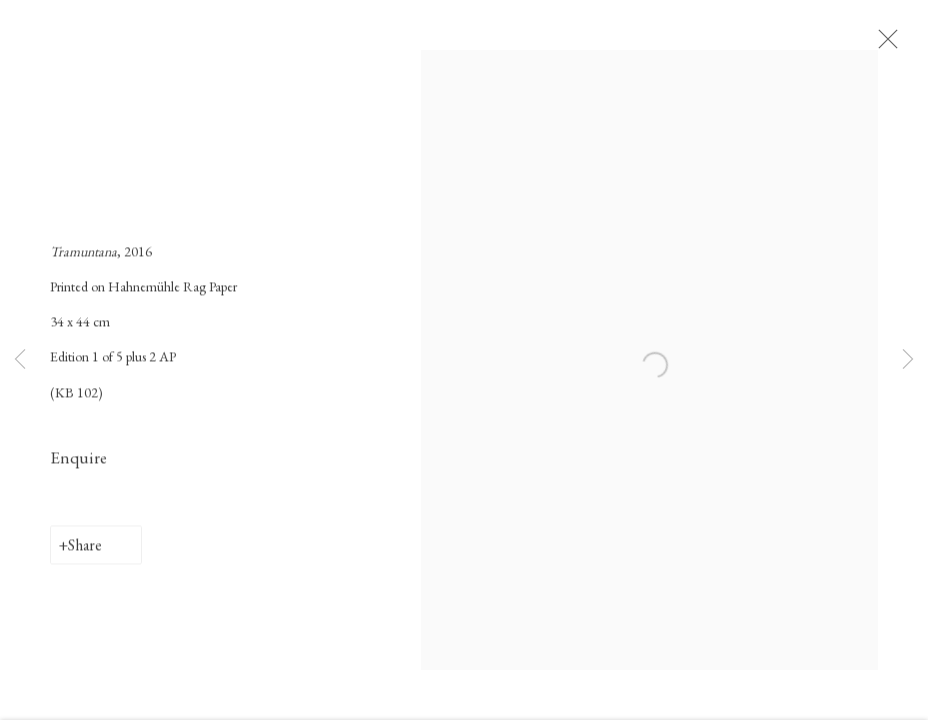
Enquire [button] (78, 463)
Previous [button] (20, 360)
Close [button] (892, 45)
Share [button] (85, 550)
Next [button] (908, 360)
